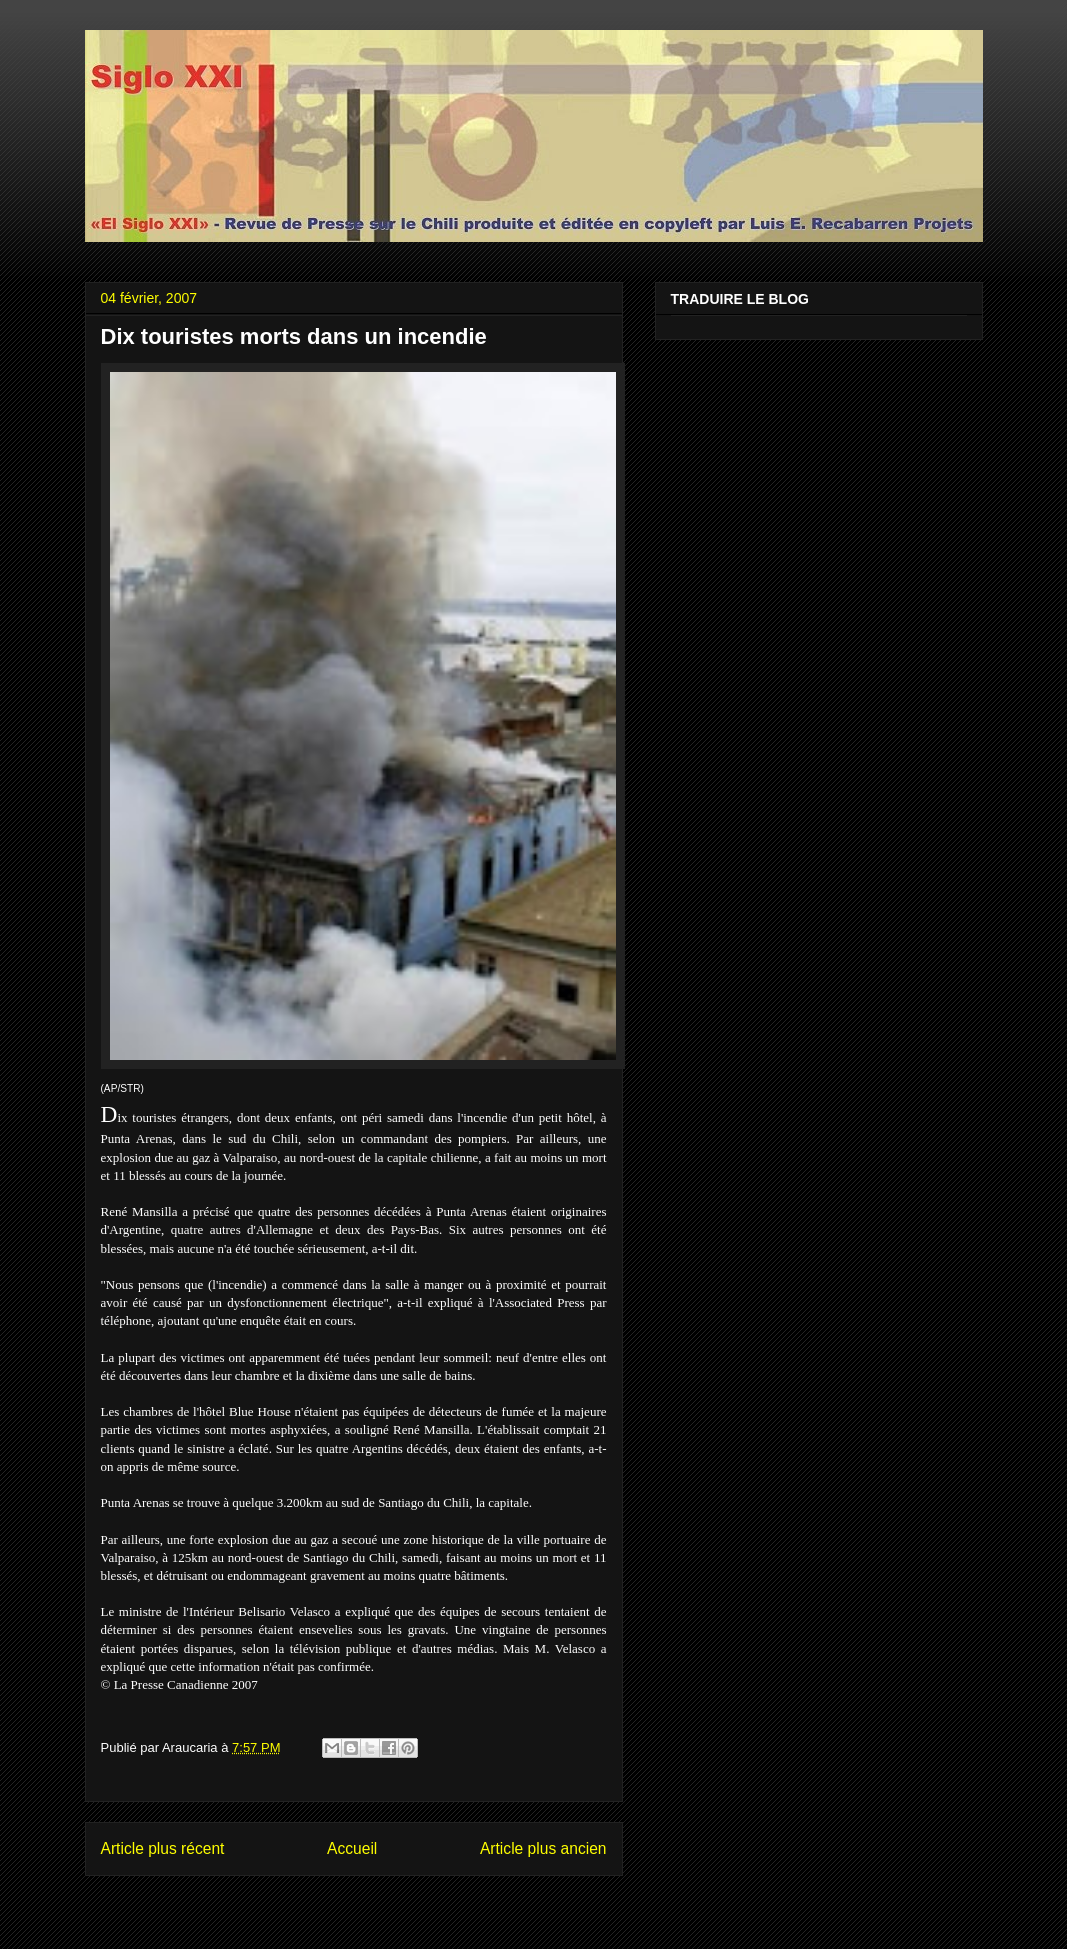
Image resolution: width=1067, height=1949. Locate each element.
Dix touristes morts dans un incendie (294, 336)
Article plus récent (163, 1848)
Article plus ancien (543, 1848)
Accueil (352, 1848)
